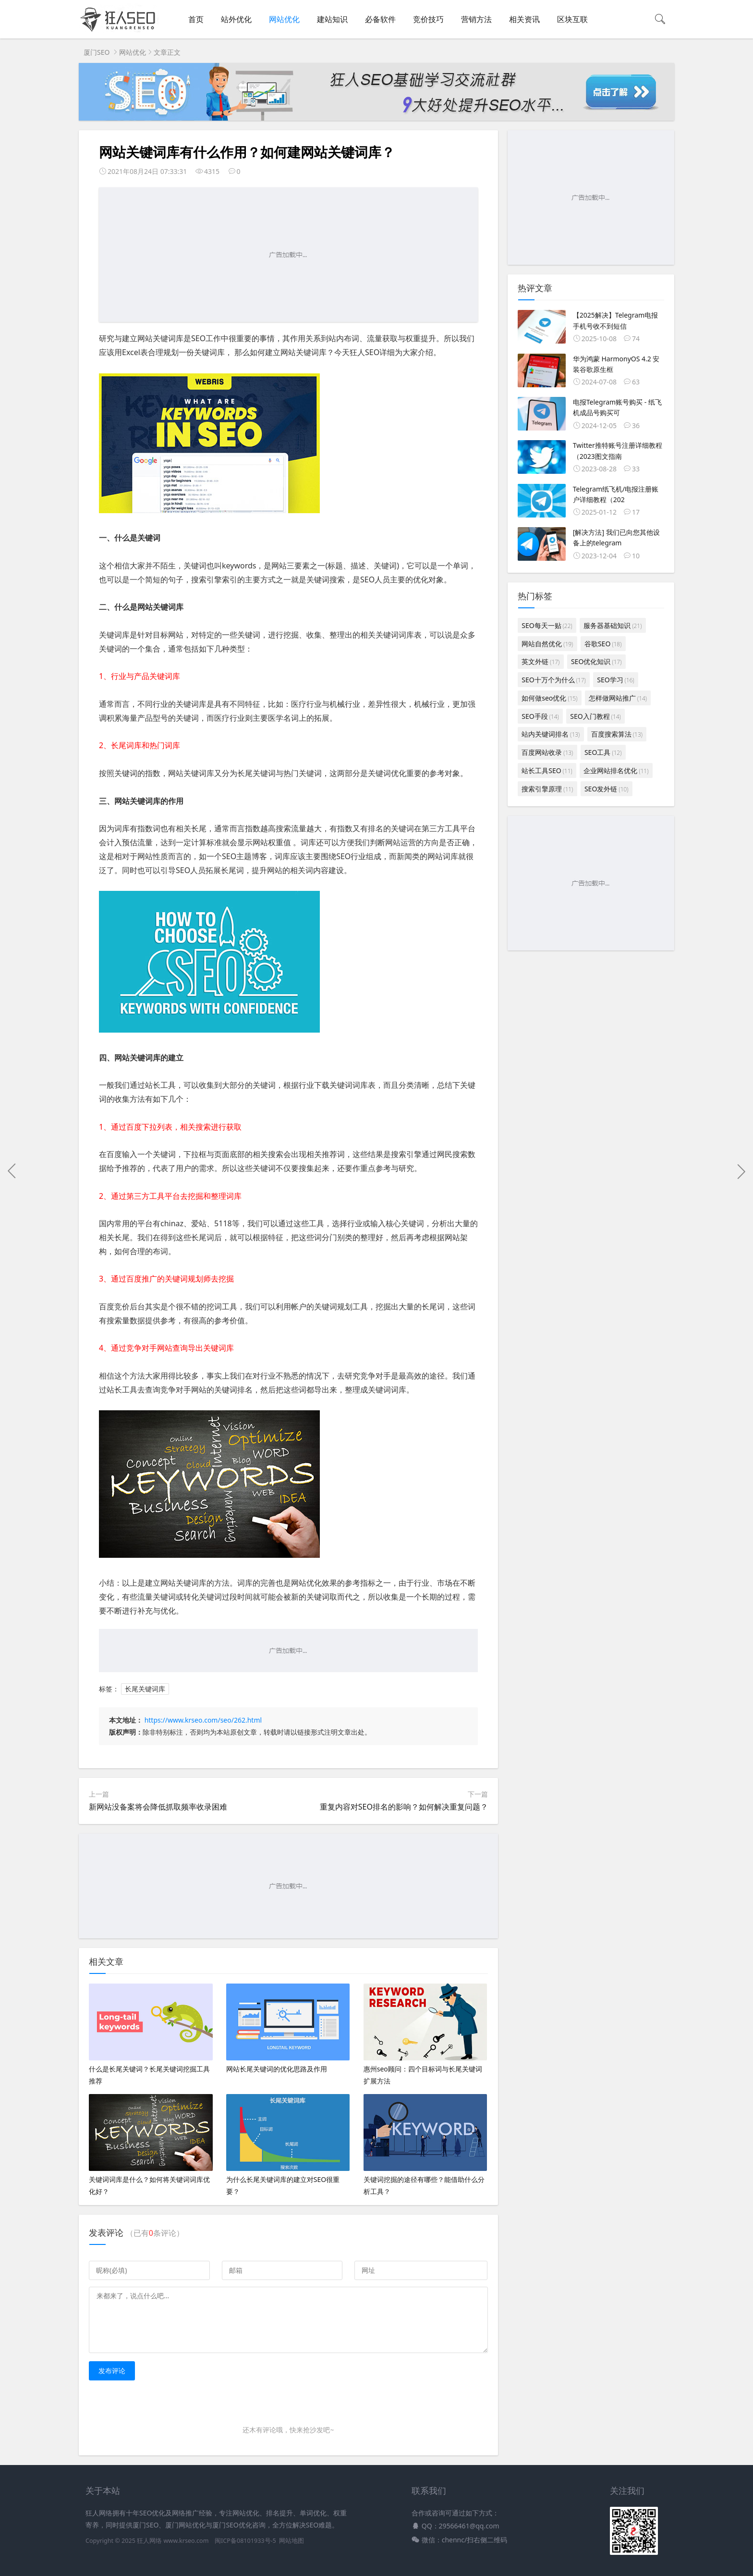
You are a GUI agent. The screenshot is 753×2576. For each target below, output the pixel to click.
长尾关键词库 (145, 1688)
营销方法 (476, 19)
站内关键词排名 (551, 734)
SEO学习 (615, 679)
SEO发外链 (606, 788)
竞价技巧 (428, 19)
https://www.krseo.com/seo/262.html (203, 1720)
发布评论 (111, 2370)
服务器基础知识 (612, 625)
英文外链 (540, 661)
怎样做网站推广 (618, 698)
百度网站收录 (547, 752)
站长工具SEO (547, 770)
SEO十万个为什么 (553, 679)
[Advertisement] (288, 254)
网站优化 (284, 19)
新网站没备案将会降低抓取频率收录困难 (158, 1806)
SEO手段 (540, 716)
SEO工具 (602, 752)
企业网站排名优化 (615, 770)
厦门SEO (96, 52)
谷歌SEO (602, 643)
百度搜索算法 (617, 734)
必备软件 (380, 19)
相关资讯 (524, 19)
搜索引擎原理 (547, 788)
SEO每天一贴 (547, 625)
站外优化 (236, 19)
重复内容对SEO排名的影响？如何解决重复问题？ (404, 1806)
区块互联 (572, 19)
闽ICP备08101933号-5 (245, 2541)
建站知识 (332, 19)
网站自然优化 (547, 643)
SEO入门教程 (595, 716)
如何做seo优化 (549, 698)
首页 (196, 19)
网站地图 (291, 2541)
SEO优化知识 (596, 661)
